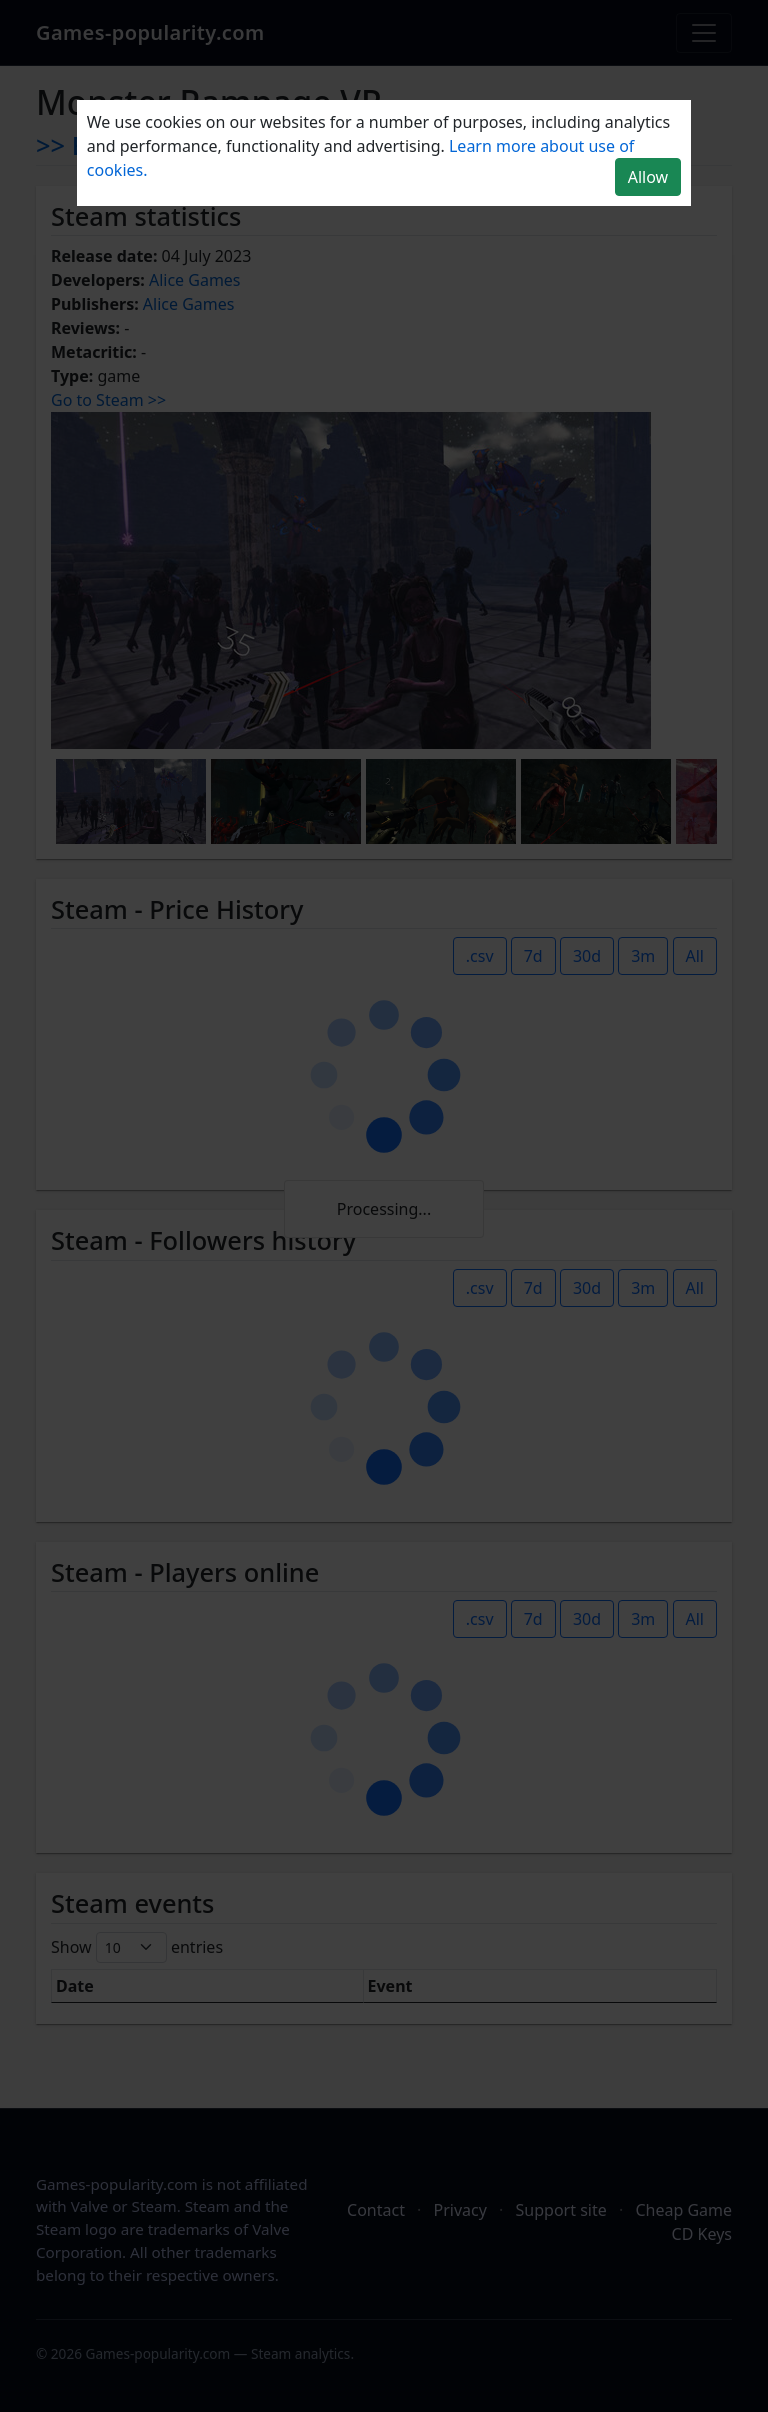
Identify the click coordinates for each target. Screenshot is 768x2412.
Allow (648, 177)
